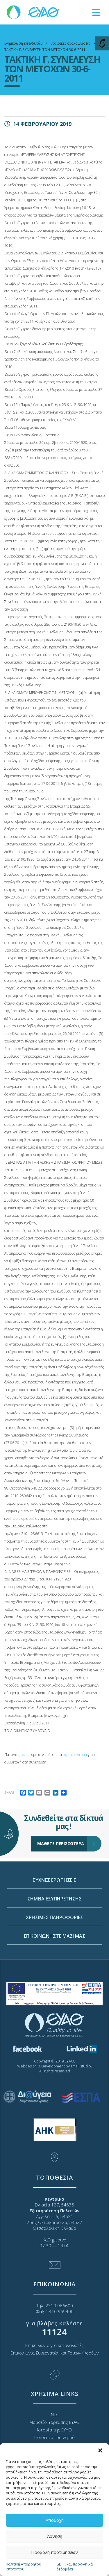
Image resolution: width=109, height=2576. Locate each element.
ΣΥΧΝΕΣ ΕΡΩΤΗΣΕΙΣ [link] (54, 1957)
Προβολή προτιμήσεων (54, 2552)
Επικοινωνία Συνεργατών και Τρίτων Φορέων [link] (54, 2352)
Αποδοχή (55, 2520)
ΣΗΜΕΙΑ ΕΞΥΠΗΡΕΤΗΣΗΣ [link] (54, 1976)
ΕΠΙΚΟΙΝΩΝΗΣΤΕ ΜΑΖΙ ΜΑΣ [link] (54, 2013)
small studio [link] (81, 2066)
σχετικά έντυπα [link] (75, 1754)
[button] (100, 2450)
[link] (33, 12)
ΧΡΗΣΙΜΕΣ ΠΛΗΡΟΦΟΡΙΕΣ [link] (54, 1995)
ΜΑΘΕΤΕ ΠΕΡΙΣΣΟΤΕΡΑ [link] (62, 1805)
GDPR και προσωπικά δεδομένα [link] (74, 2567)
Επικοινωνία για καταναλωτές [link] (54, 2345)
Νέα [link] (54, 2414)
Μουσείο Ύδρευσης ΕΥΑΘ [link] (54, 2422)
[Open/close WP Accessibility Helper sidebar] (102, 43)
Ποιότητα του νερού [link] (54, 2437)
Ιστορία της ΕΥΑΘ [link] (54, 2429)
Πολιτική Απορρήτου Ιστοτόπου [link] (23, 2567)
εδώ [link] (23, 1754)
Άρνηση (54, 2536)
